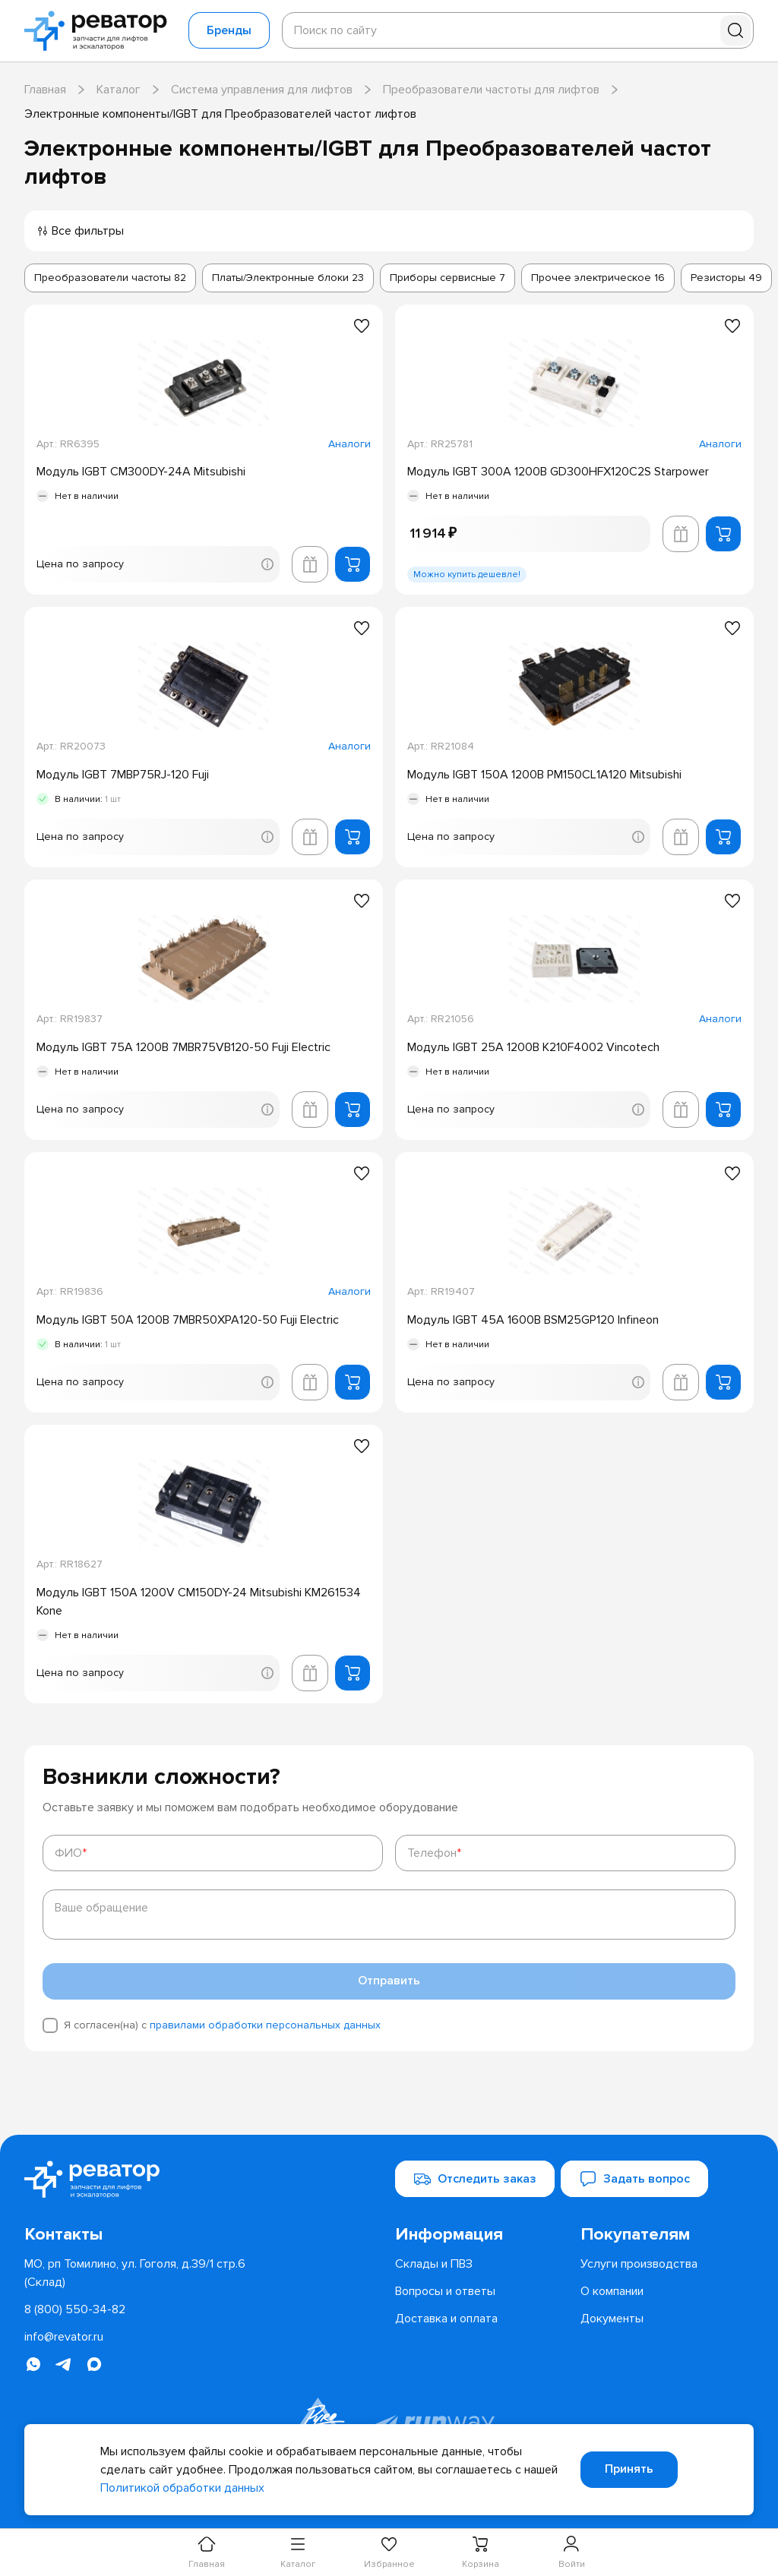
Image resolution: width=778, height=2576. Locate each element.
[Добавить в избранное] (362, 326)
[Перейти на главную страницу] (100, 30)
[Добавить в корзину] (352, 564)
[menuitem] (481, 2235)
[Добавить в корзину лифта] (310, 564)
